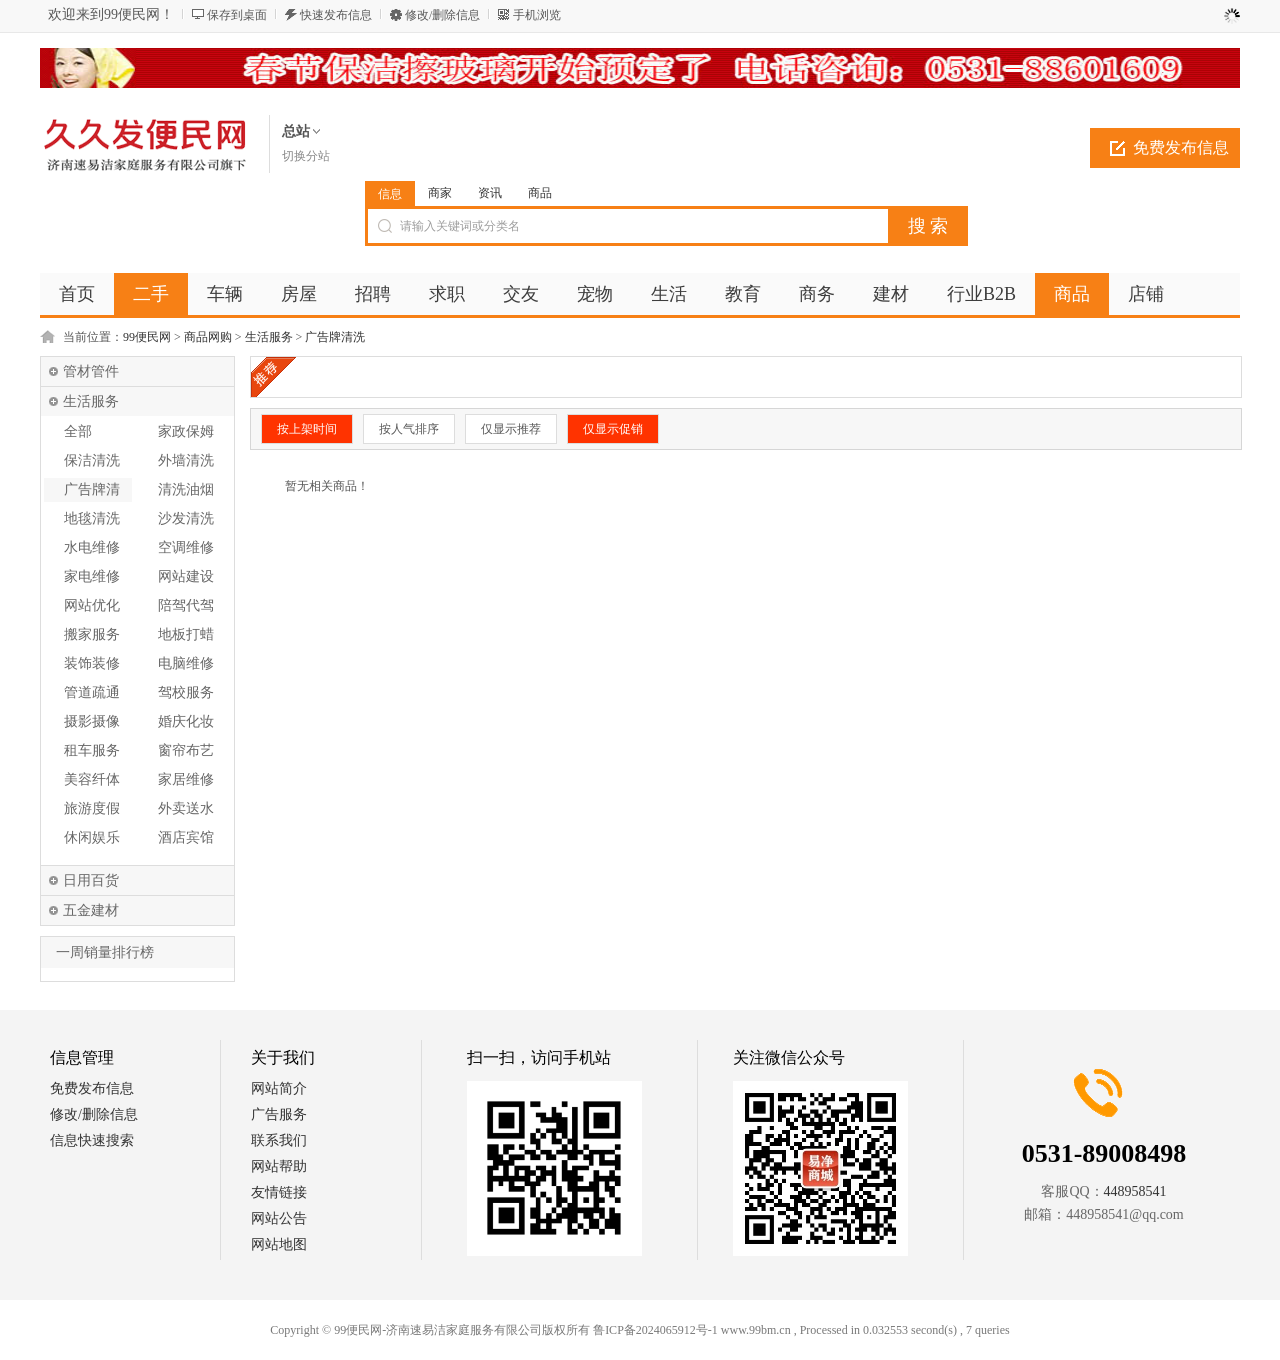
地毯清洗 (92, 518)
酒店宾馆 (186, 837)
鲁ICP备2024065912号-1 (655, 1330)
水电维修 (92, 547)
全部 (78, 431)
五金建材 (91, 910)
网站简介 (279, 1088)
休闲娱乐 (92, 837)
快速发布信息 (336, 15)
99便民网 (147, 337)
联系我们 (279, 1140)
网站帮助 (279, 1166)
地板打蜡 (186, 634)
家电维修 (92, 576)
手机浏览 (537, 15)
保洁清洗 (92, 460)
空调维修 (186, 547)
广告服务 (279, 1114)
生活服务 (269, 337)
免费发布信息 (1181, 147)
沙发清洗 (186, 518)
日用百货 (91, 880)
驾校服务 (186, 692)
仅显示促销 (613, 429)
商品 (540, 193)
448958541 (1135, 1191)
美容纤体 (92, 779)
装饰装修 (92, 663)
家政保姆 (186, 431)
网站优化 (92, 605)
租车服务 (92, 750)
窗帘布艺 (186, 750)
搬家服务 (92, 634)
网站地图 (279, 1244)
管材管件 (91, 371)
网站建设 (186, 576)
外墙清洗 (186, 460)
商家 (440, 193)
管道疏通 (92, 692)
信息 (390, 194)
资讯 (490, 193)
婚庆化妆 (186, 721)
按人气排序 (409, 429)
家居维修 (186, 779)
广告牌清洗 (335, 337)
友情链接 (279, 1192)
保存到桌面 (237, 15)
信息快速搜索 (92, 1140)
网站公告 (279, 1218)
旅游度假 (92, 808)
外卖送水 (186, 808)
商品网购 (208, 337)
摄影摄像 (92, 721)
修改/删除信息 (442, 15)
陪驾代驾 (186, 605)
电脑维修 (186, 663)
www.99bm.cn (756, 1330)
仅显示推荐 (511, 429)
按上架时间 (307, 429)
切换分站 (306, 156)
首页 (77, 294)
